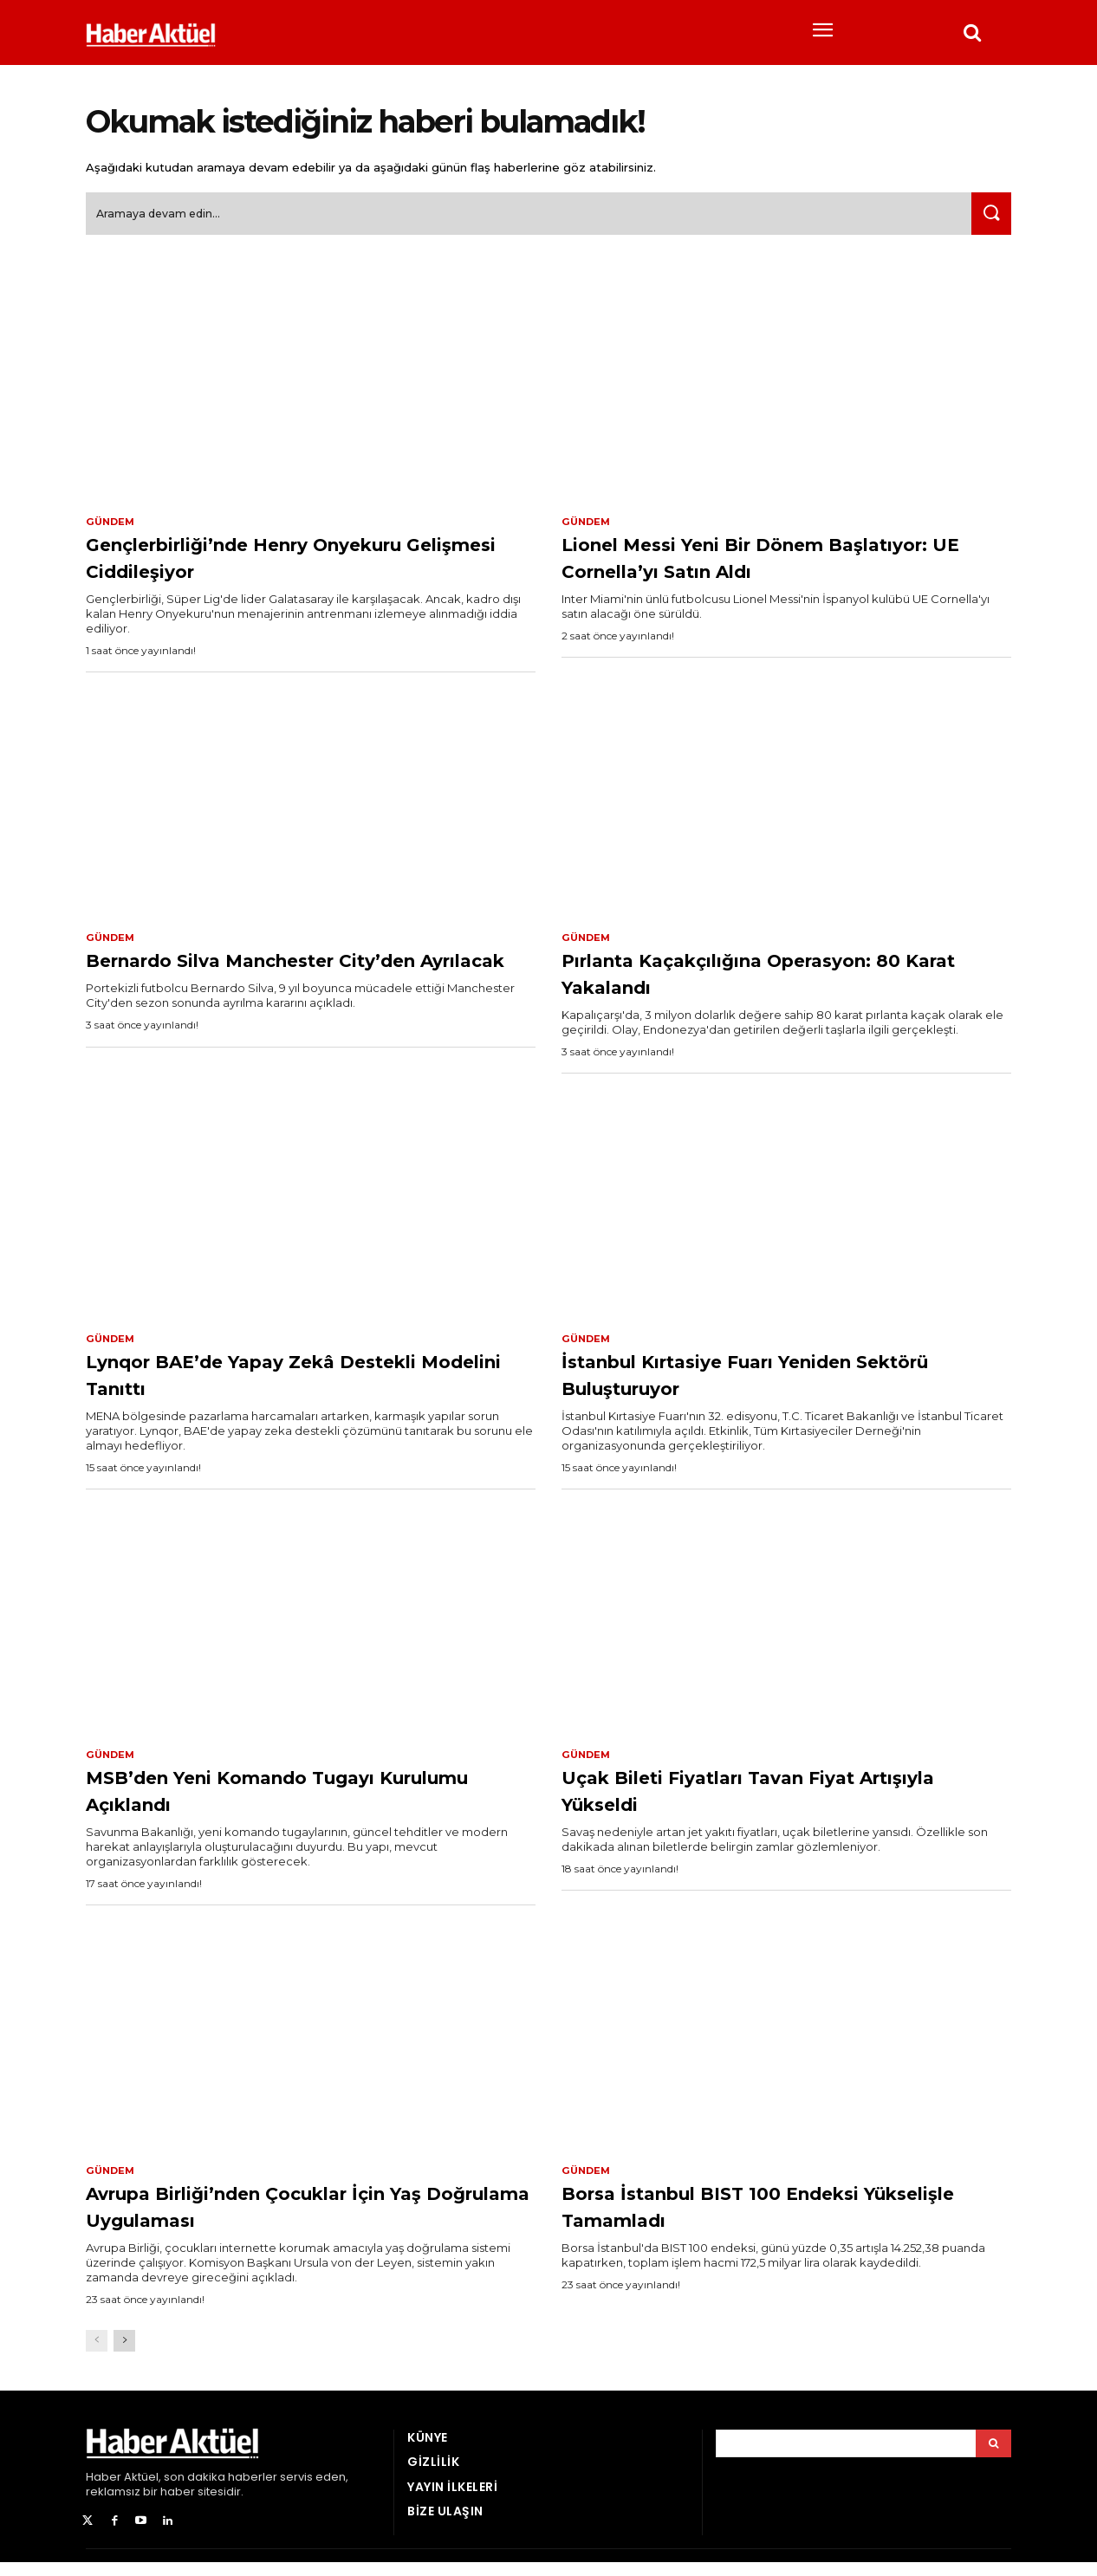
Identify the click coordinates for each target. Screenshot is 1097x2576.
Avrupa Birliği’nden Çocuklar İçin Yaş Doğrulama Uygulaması (291, 2219)
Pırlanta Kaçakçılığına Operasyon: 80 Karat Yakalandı (771, 982)
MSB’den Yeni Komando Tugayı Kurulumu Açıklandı (281, 1802)
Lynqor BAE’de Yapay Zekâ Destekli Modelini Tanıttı (310, 1384)
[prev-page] (96, 2355)
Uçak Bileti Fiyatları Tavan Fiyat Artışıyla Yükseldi (759, 1802)
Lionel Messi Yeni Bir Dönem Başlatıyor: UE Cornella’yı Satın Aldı (781, 564)
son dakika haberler (220, 2491)
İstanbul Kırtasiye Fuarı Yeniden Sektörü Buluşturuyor (761, 1384)
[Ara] (987, 220)
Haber (103, 2491)
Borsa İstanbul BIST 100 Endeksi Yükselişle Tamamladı (762, 2219)
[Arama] (993, 2458)
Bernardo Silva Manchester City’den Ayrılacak (256, 982)
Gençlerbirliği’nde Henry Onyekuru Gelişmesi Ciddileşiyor (306, 564)
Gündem (112, 528)
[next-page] (124, 2355)
